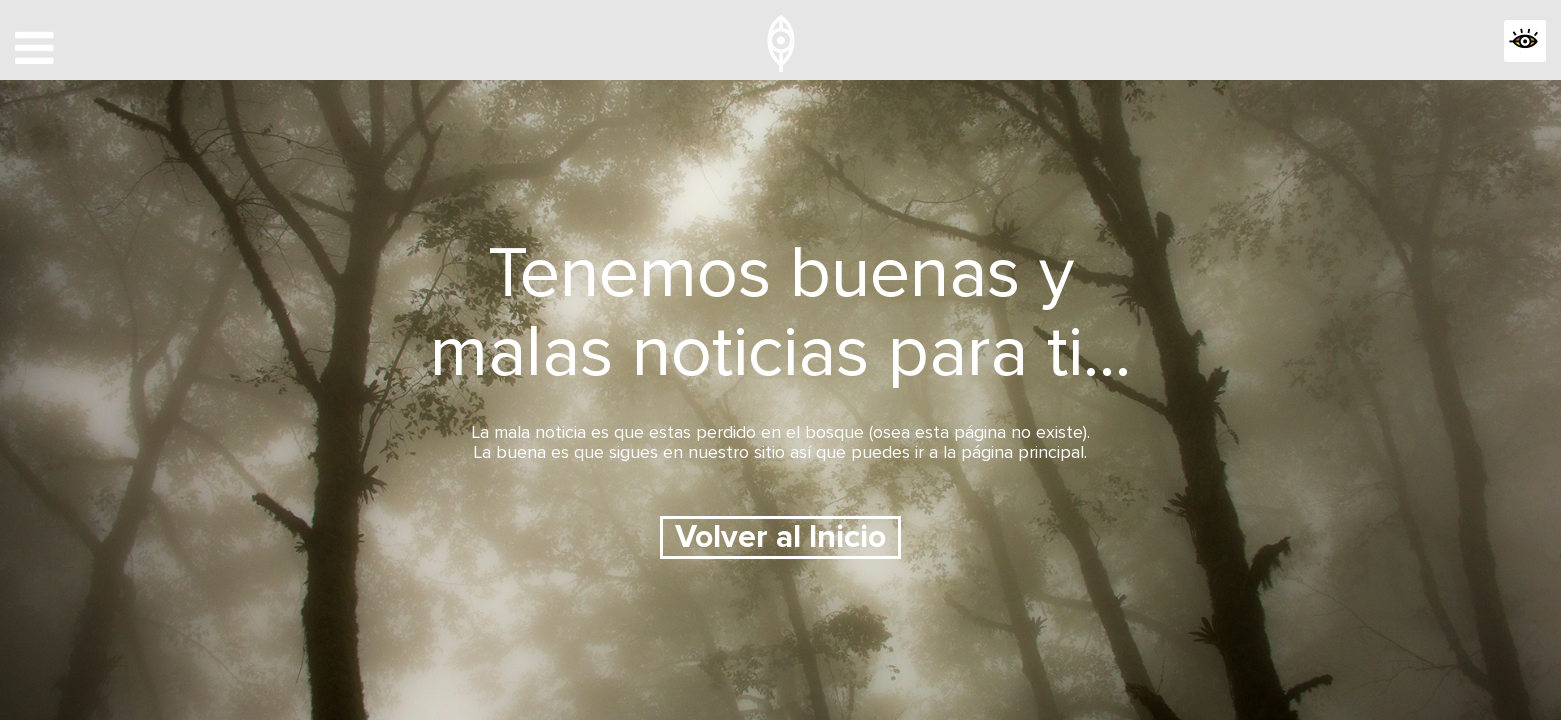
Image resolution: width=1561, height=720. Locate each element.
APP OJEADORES (1350, 44)
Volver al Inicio (780, 537)
